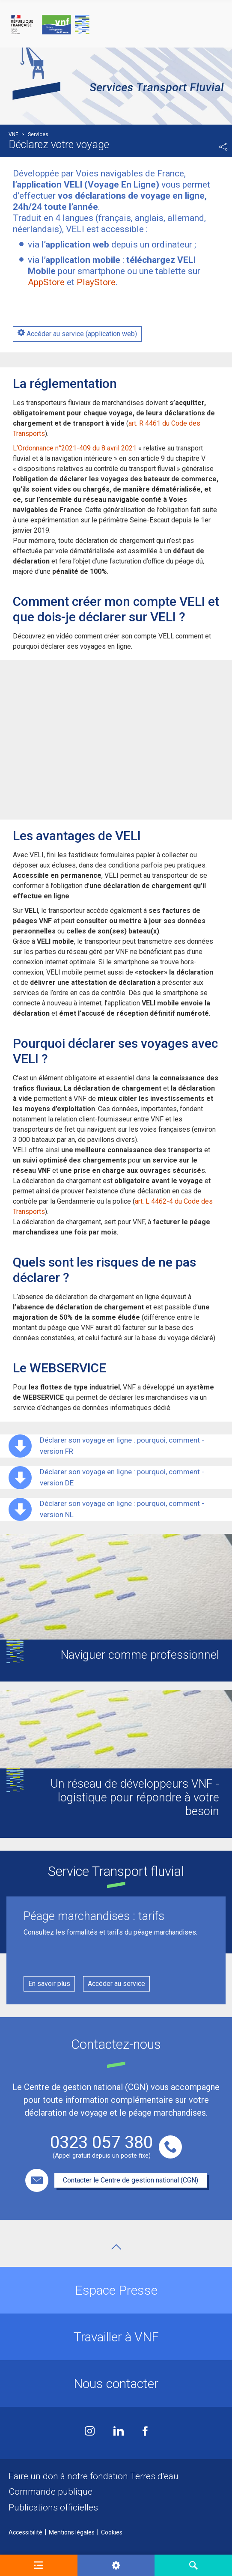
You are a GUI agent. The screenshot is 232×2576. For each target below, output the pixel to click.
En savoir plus (49, 1984)
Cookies (111, 2532)
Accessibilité (25, 2532)
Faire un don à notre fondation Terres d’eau (93, 2476)
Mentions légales (72, 2532)
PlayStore (96, 282)
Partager (223, 146)
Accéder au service (116, 1984)
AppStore (46, 282)
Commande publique (50, 2492)
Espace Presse (116, 2290)
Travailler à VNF (116, 2336)
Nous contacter (116, 2383)
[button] (38, 2565)
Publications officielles (53, 2507)
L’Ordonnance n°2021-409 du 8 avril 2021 (75, 448)
